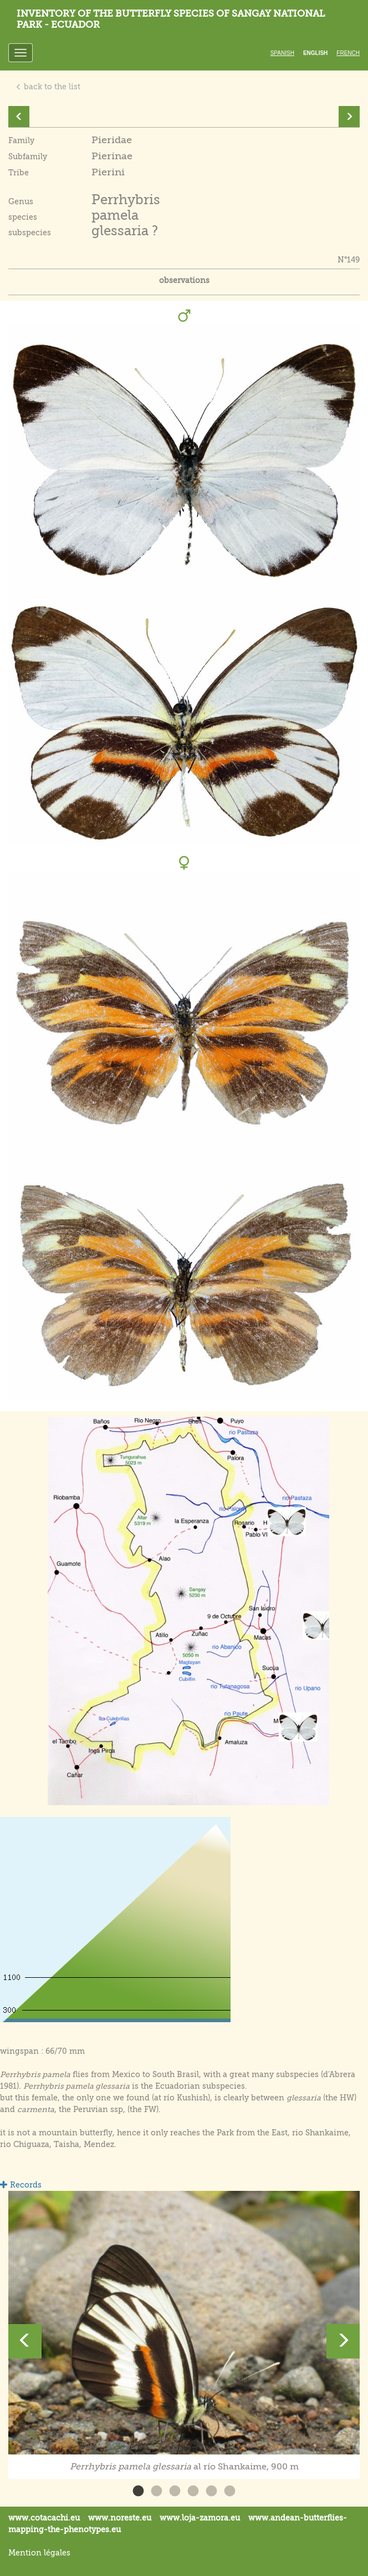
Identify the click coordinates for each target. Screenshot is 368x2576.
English (315, 53)
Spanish (282, 53)
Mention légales (39, 2552)
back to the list (48, 86)
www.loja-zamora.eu (200, 2517)
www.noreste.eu (119, 2517)
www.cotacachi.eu (44, 2517)
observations (184, 280)
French (348, 53)
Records (21, 2184)
